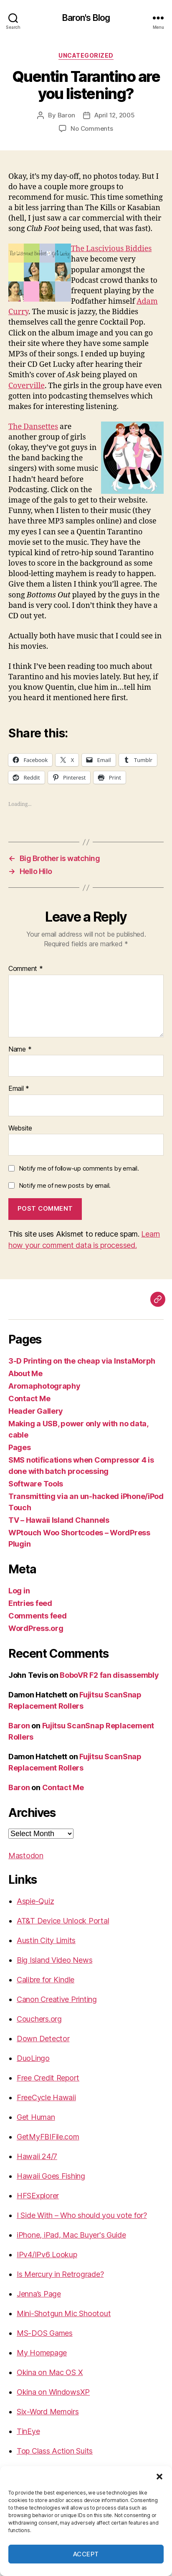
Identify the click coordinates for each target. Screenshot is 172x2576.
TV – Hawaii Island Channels (58, 1520)
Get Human (36, 2117)
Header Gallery (35, 1411)
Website (20, 1128)
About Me (25, 1373)
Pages (19, 1447)
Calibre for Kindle (45, 1979)
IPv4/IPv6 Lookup (47, 2254)
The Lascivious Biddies (111, 249)
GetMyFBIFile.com (48, 2136)
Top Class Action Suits (55, 2450)
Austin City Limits (46, 1940)
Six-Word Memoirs (48, 2411)
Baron (66, 115)
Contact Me (29, 1398)
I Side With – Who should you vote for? (82, 2215)
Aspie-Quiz (35, 1901)
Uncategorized (86, 55)
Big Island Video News (54, 1960)
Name (19, 1049)
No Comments (92, 128)
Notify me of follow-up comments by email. (79, 1168)
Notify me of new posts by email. (65, 1185)
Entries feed (30, 1603)
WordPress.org (35, 1628)
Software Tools (35, 1483)
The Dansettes (33, 427)
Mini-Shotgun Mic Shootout (64, 2313)
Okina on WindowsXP (53, 2392)
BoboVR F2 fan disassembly (109, 1675)
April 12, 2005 (114, 115)
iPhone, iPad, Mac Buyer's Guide (71, 2235)
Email (18, 1088)
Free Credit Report (48, 2077)
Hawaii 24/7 (37, 2156)
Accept (86, 2554)
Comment (25, 969)
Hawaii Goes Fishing (51, 2176)
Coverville (26, 386)
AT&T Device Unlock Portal (63, 1920)
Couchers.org (39, 2019)
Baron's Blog (86, 17)
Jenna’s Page (39, 2293)
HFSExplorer (38, 2195)
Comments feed (37, 1615)
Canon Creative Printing (57, 1999)
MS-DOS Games (45, 2333)
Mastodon (25, 1855)
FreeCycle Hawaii (46, 2097)
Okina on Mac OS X (50, 2372)
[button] (159, 2476)
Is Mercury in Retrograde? (60, 2274)
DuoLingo (33, 2058)
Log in (19, 1590)
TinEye (28, 2431)
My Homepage (42, 2352)
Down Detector (43, 2038)
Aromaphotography (44, 1386)
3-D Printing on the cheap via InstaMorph (81, 1361)
